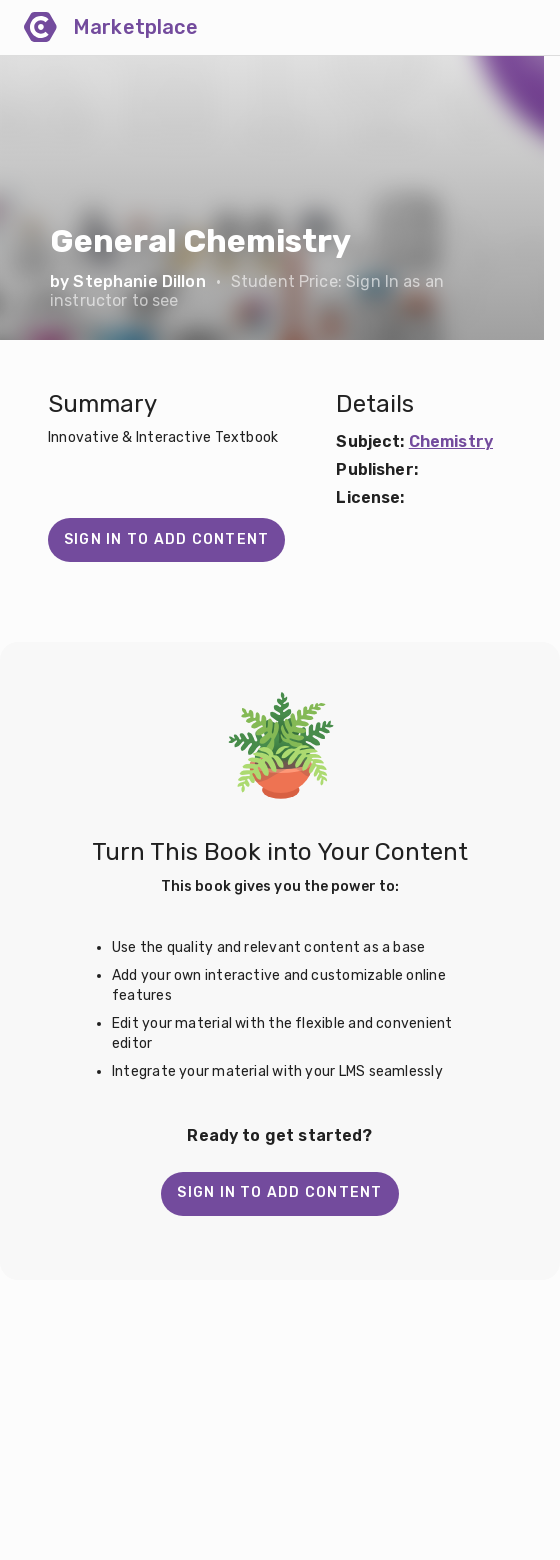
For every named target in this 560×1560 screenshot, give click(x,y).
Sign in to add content (166, 539)
